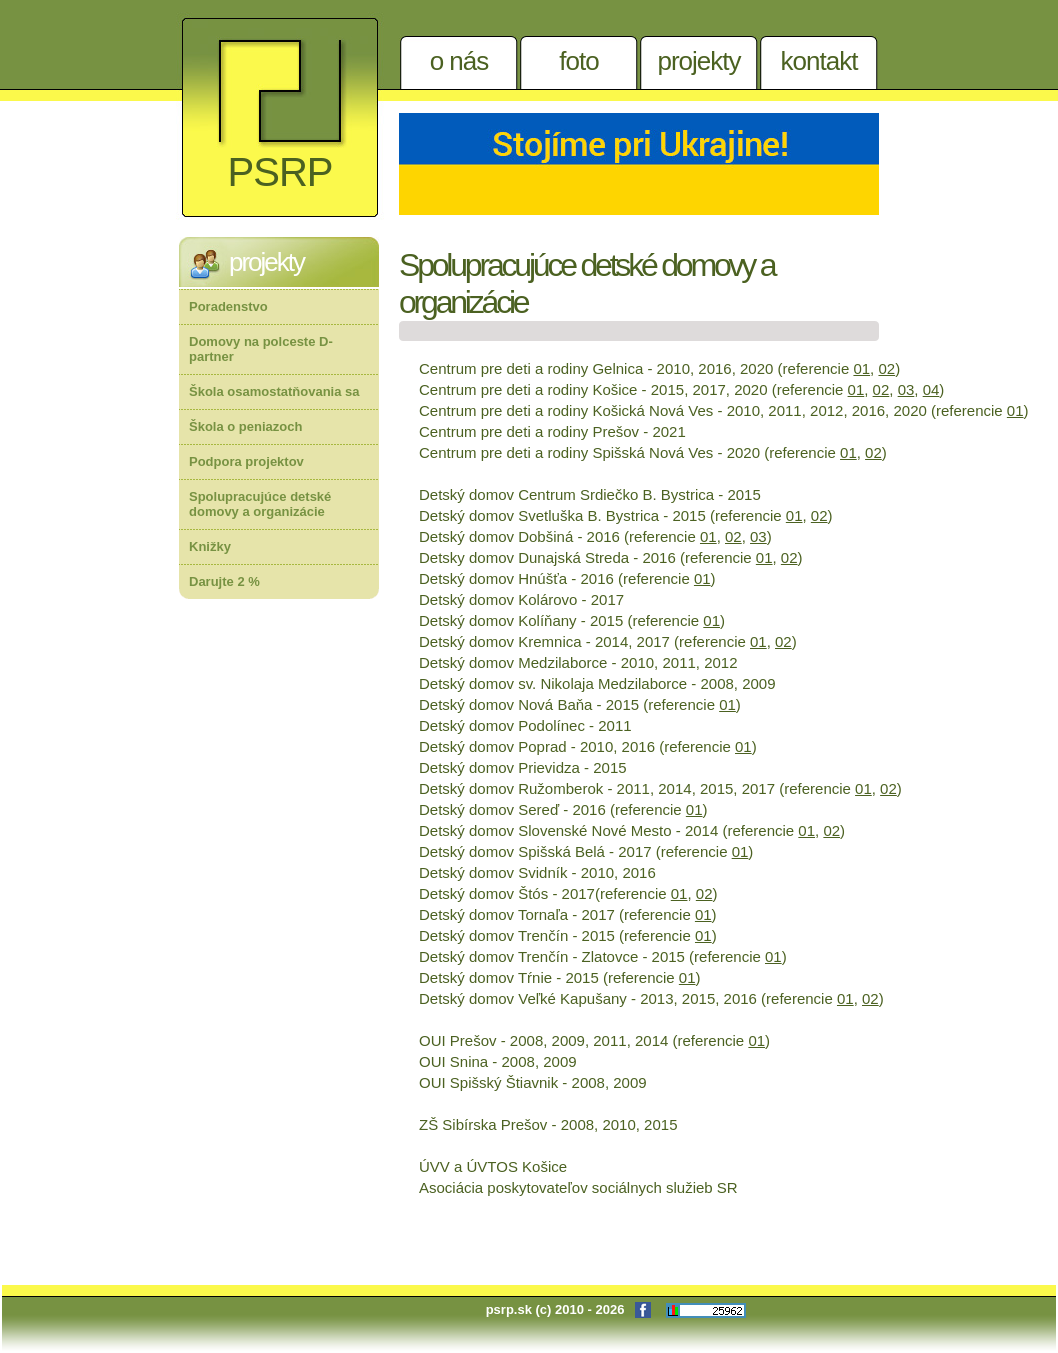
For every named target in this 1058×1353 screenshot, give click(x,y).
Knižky (210, 546)
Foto (578, 61)
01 (861, 368)
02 (886, 368)
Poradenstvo (228, 306)
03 (906, 389)
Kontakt (819, 61)
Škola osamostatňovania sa (274, 391)
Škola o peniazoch (245, 426)
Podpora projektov (246, 461)
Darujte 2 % (224, 581)
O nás (459, 61)
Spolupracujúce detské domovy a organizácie (260, 504)
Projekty (698, 61)
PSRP (280, 172)
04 (931, 389)
